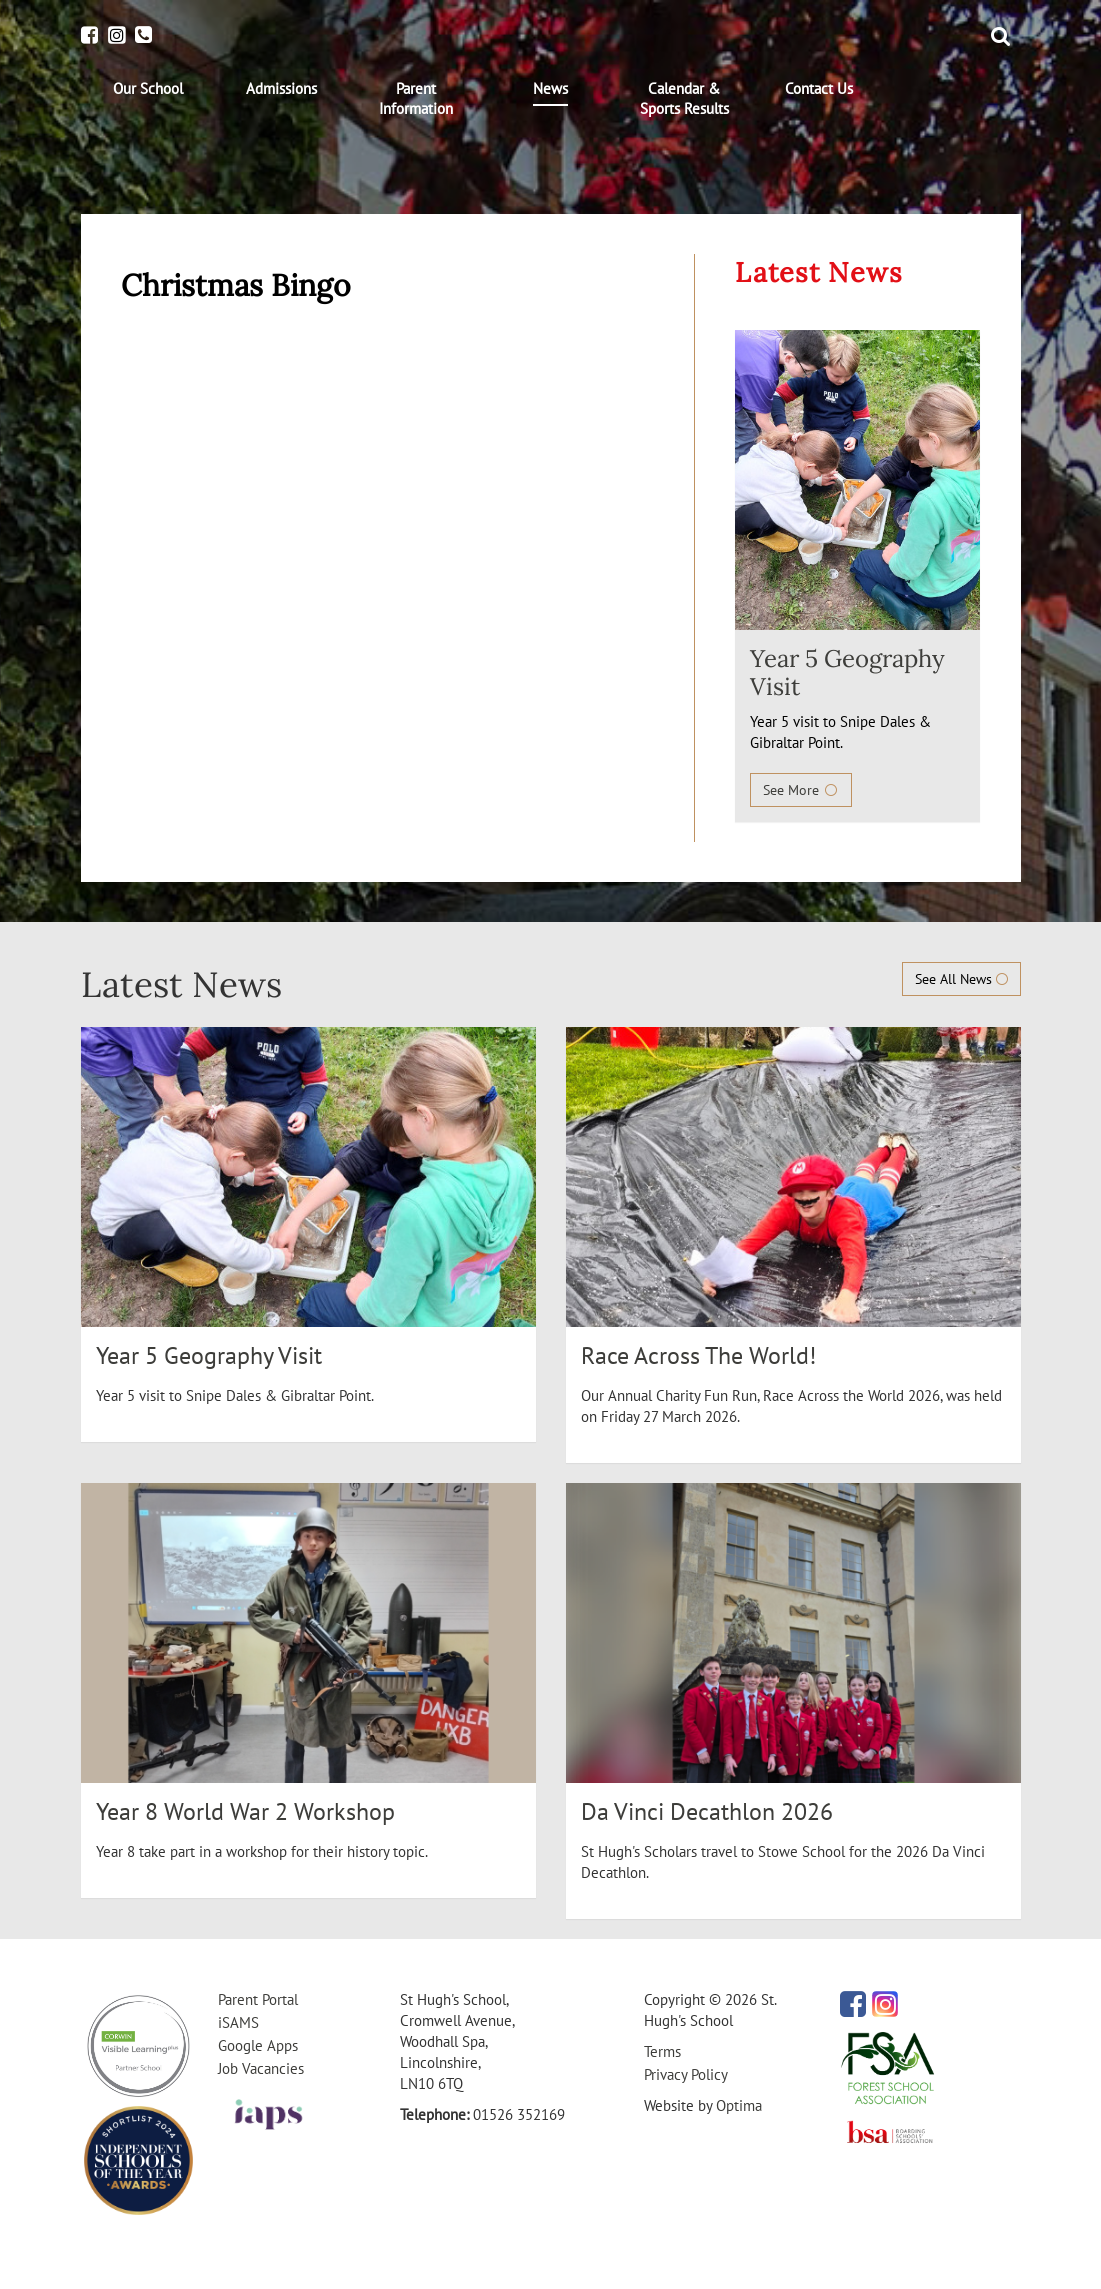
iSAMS (238, 2022)
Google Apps (258, 2045)
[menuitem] (148, 89)
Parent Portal (258, 1999)
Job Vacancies (261, 2068)
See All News (961, 979)
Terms (662, 2051)
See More (801, 790)
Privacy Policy (686, 2074)
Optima (739, 2105)
